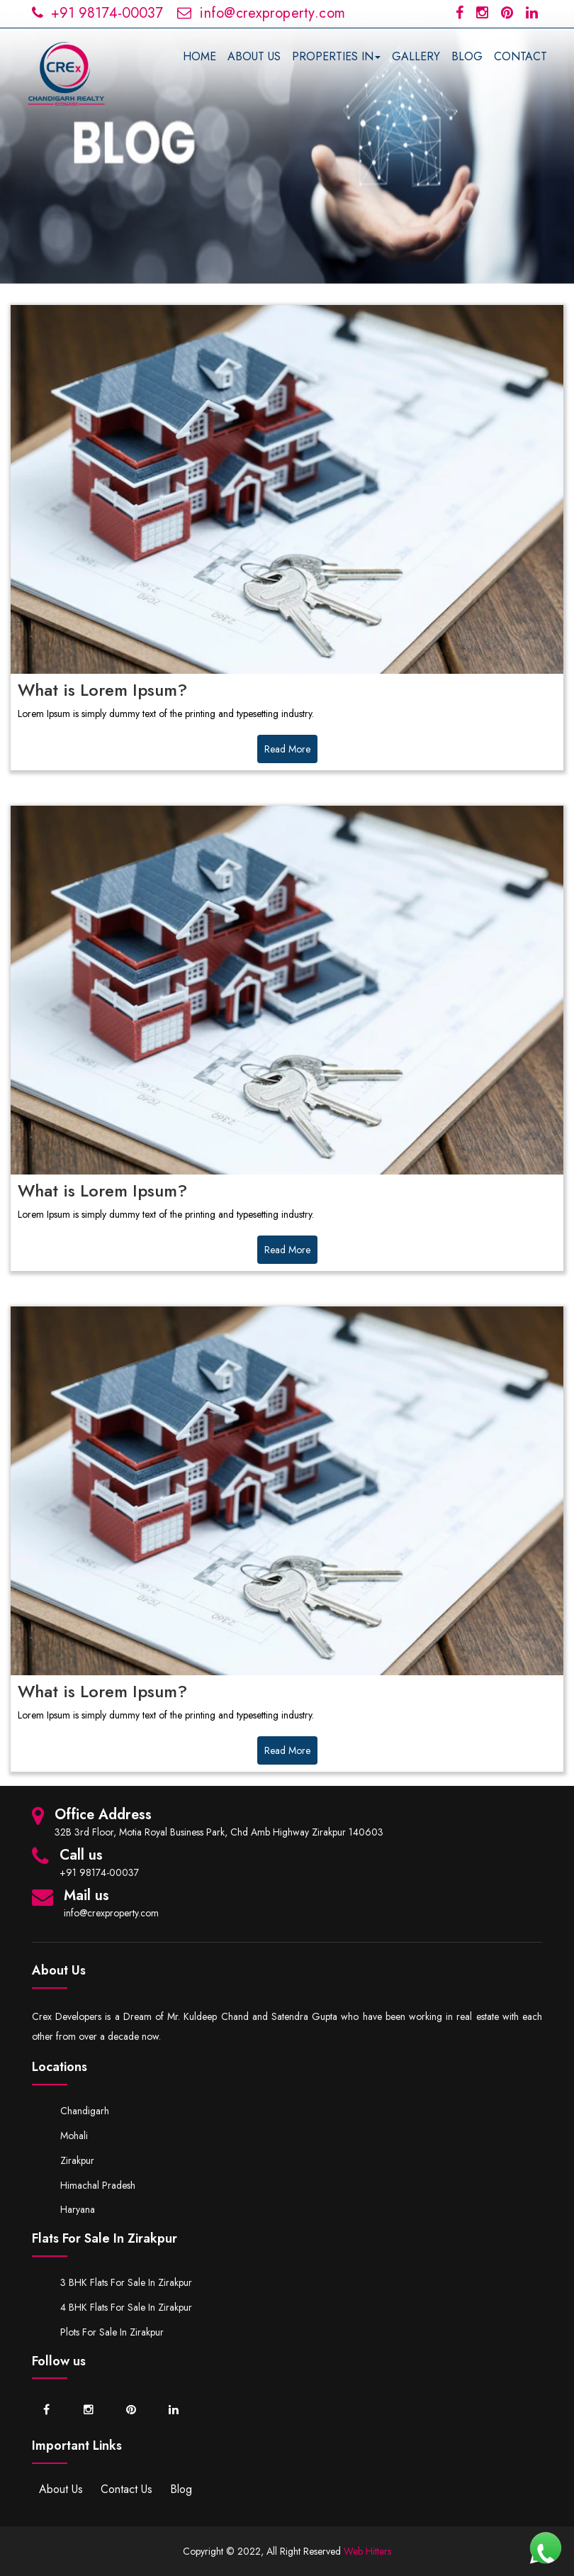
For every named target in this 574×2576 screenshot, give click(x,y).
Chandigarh (84, 2111)
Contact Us (126, 2489)
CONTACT (520, 56)
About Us (61, 2489)
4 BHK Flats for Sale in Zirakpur (126, 2307)
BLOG (467, 56)
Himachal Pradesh (97, 2185)
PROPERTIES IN (336, 56)
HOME (199, 56)
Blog (181, 2489)
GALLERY (416, 56)
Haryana (77, 2209)
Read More (287, 749)
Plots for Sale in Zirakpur (112, 2332)
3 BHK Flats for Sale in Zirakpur (126, 2282)
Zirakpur (77, 2160)
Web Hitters (367, 2551)
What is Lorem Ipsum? (102, 689)
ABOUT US (254, 56)
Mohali (74, 2135)
